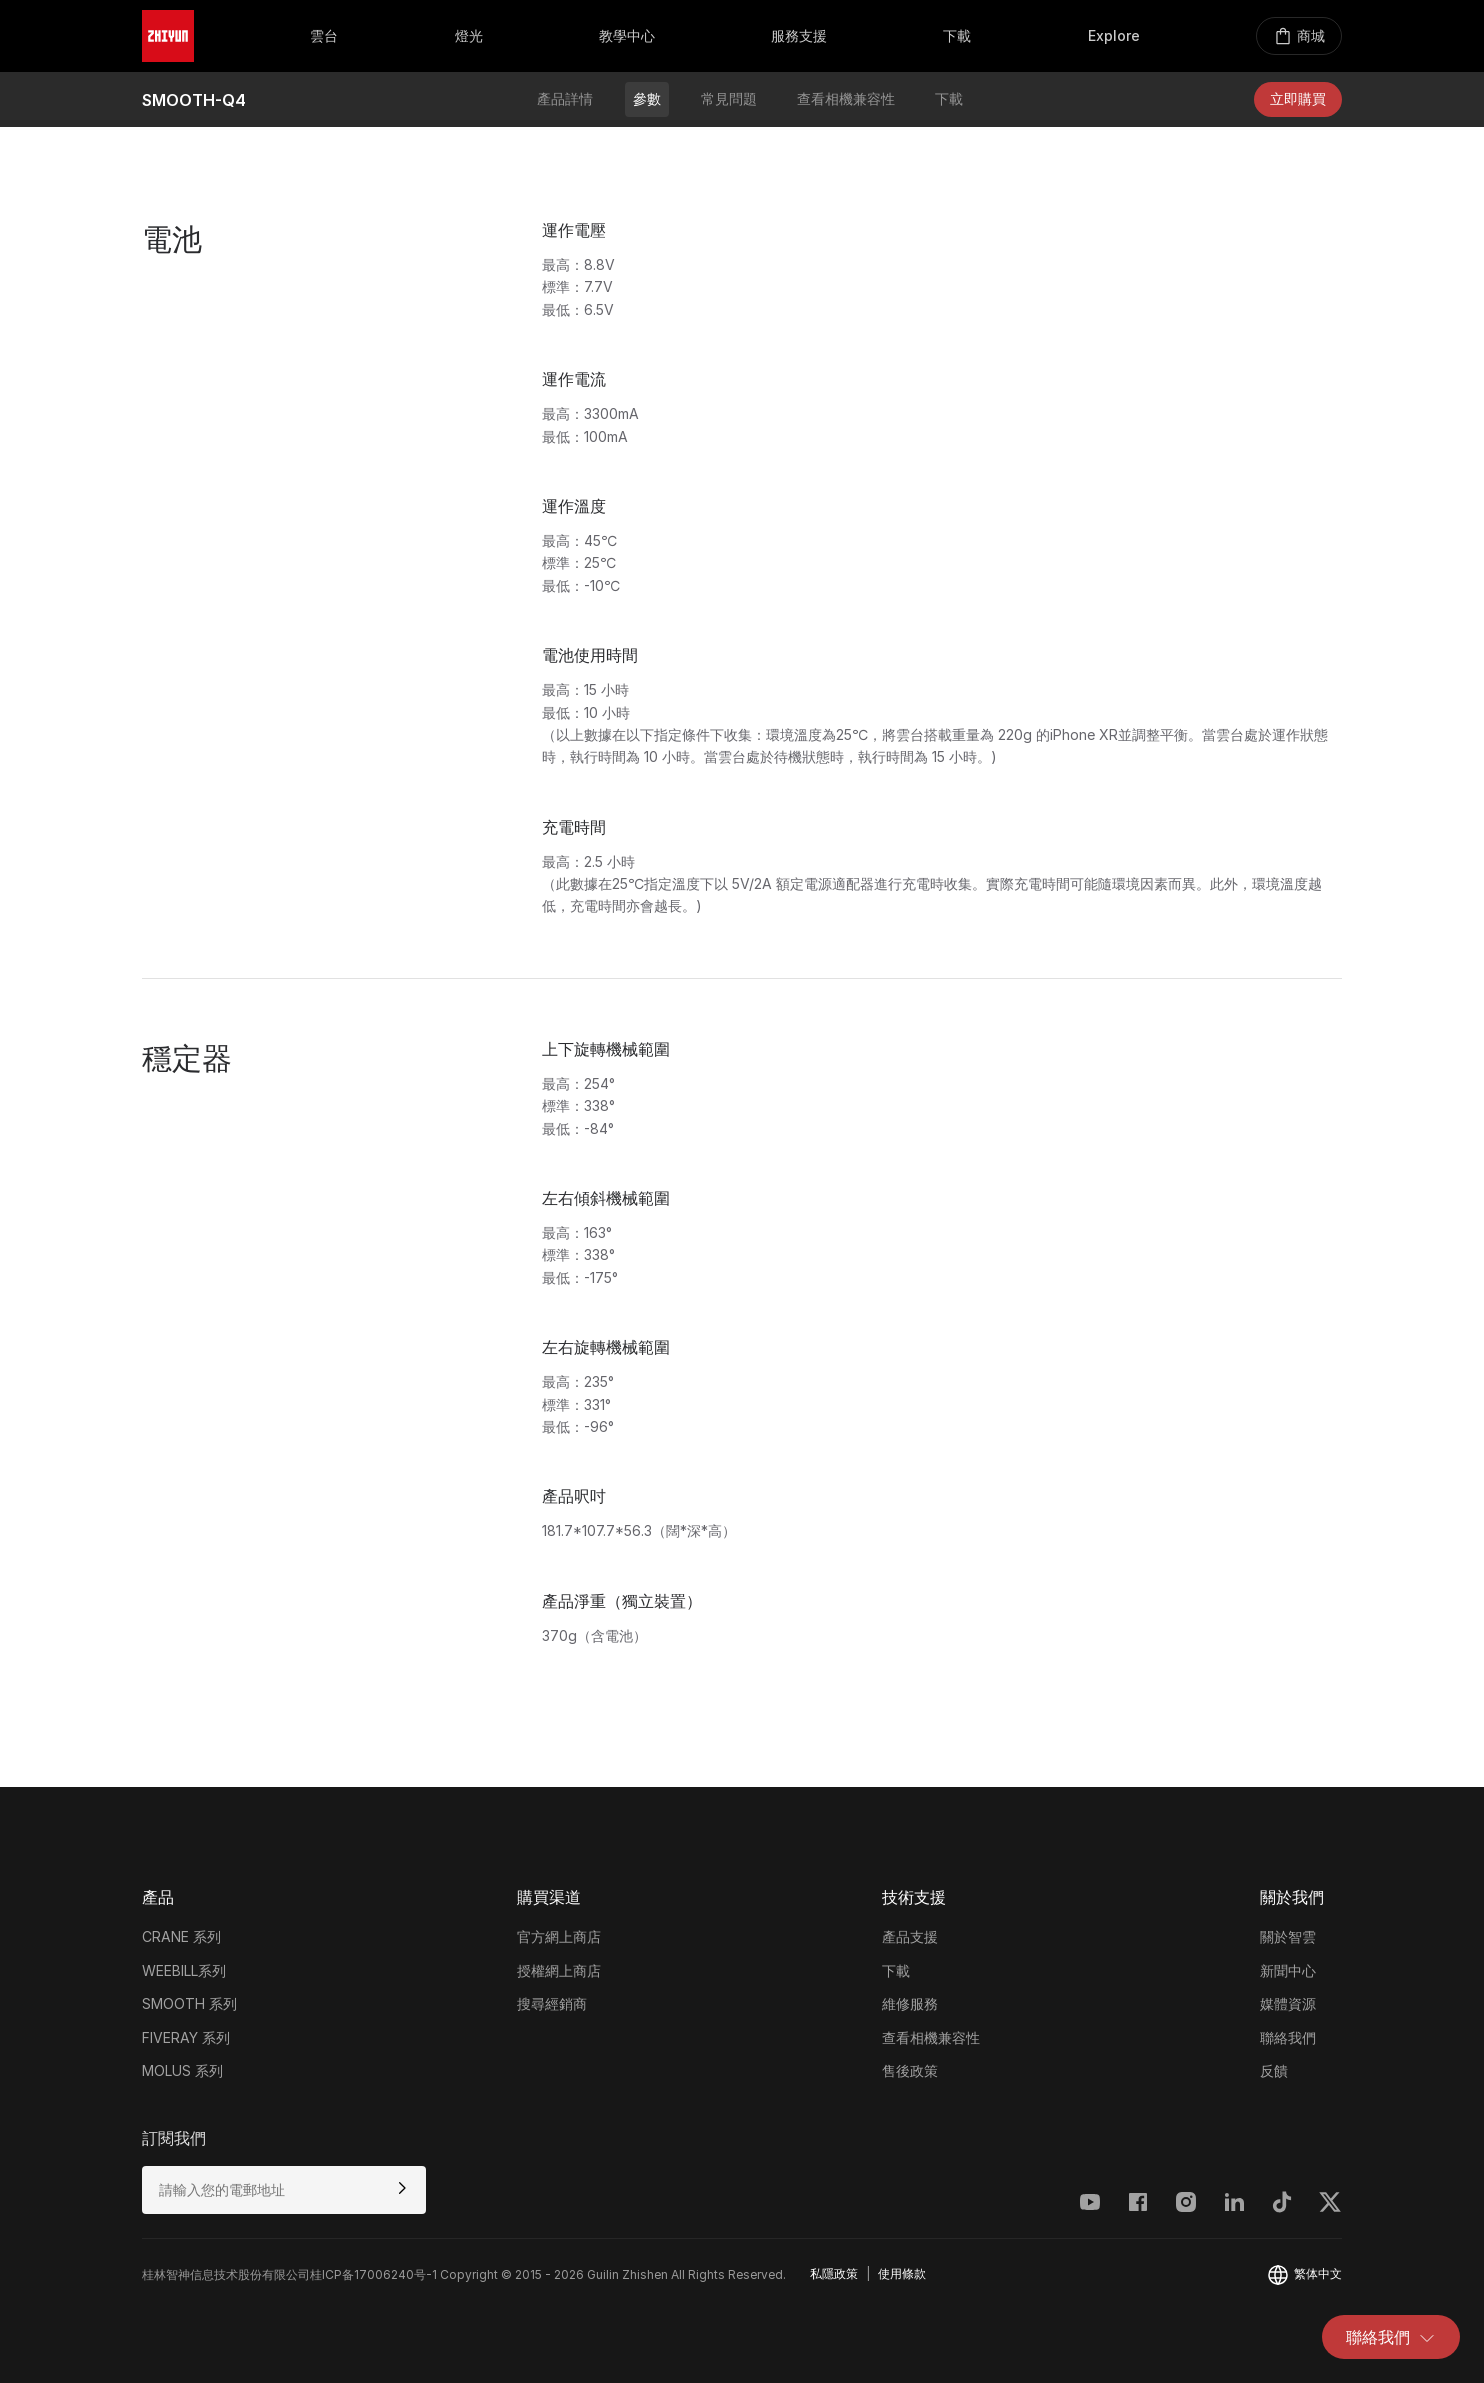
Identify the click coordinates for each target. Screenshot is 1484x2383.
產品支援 (910, 1936)
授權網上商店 (559, 1970)
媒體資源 (1288, 2003)
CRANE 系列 (181, 1936)
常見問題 (729, 98)
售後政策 (910, 2070)
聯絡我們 (1391, 2337)
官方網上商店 (559, 1936)
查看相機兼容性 (846, 98)
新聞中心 (1288, 1970)
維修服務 (910, 2003)
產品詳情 (565, 98)
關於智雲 (1288, 1936)
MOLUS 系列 (182, 2070)
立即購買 (1298, 98)
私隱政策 (834, 2273)
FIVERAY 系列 (186, 2037)
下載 (949, 98)
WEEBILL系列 (184, 1970)
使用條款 (902, 2273)
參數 (647, 98)
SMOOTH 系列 (189, 2003)
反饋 (1274, 2070)
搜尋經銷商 (552, 2003)
